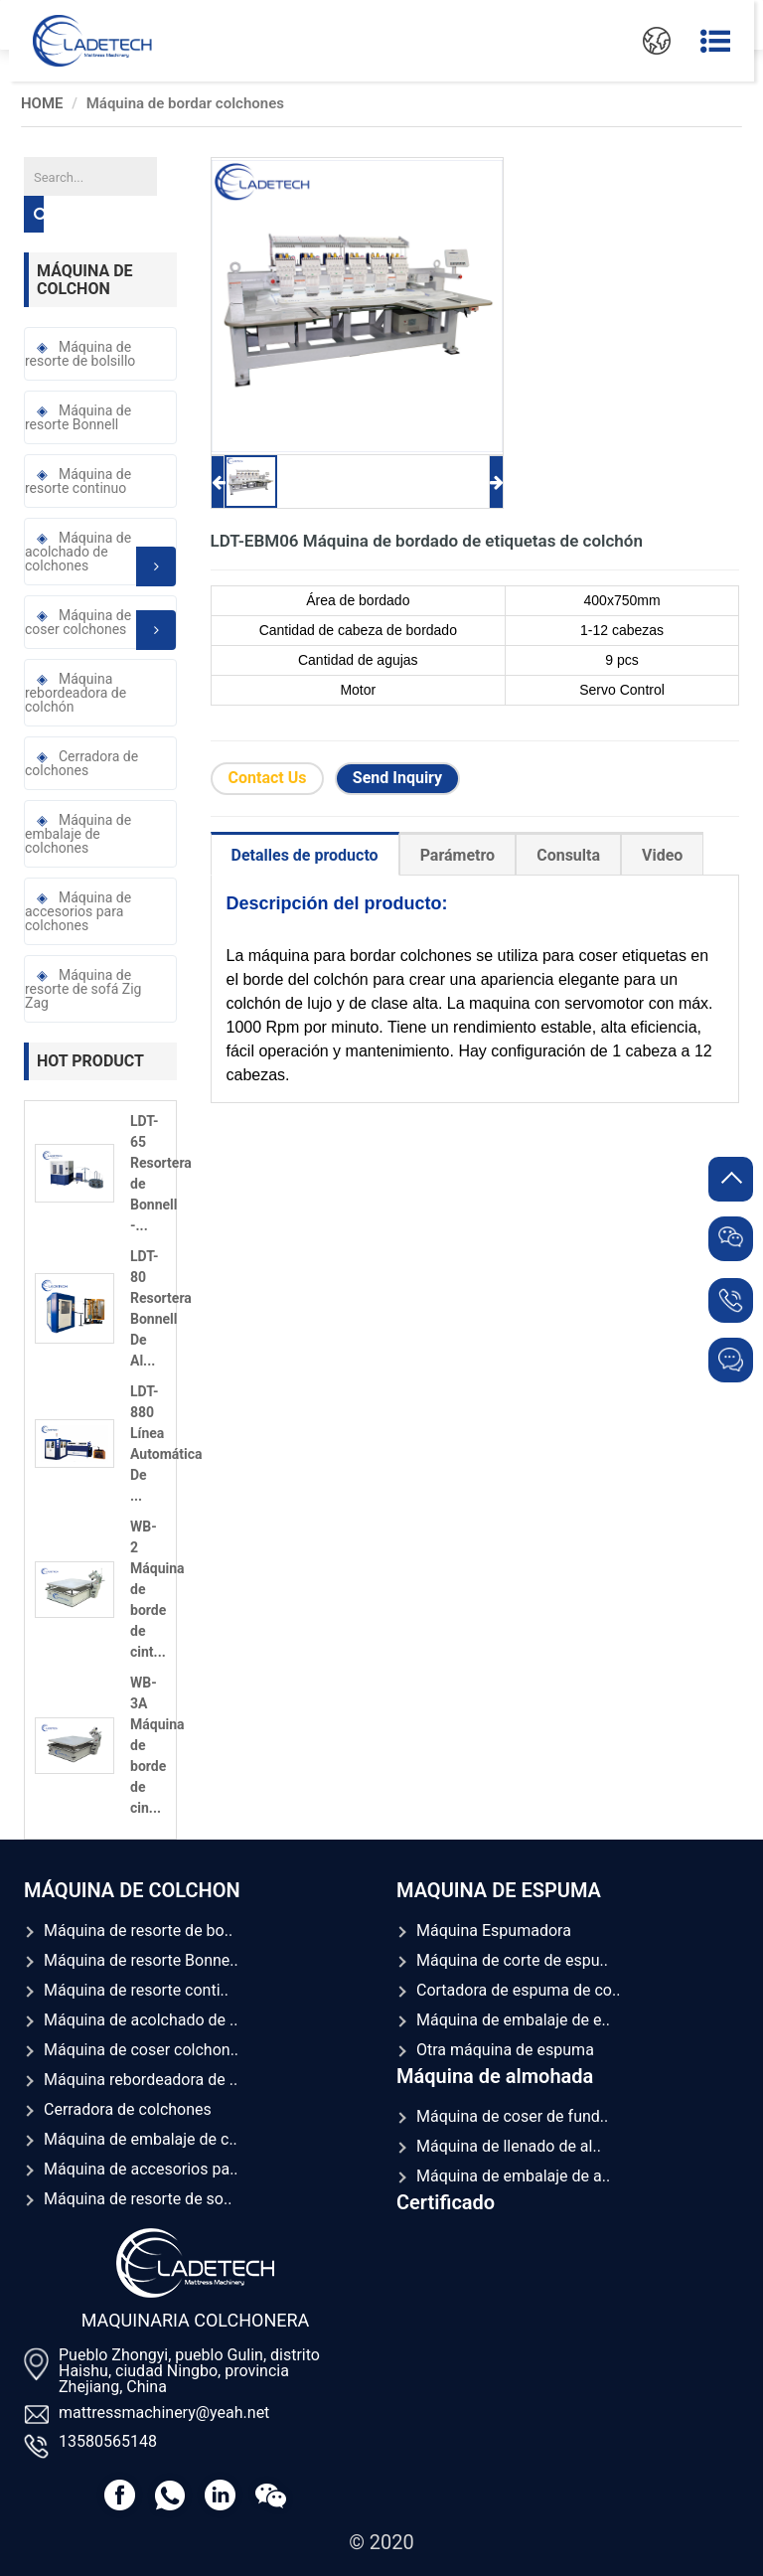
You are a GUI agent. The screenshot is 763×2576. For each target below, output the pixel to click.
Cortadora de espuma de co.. (518, 1990)
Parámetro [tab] (458, 855)
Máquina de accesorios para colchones (78, 911)
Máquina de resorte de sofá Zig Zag (83, 989)
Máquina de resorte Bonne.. (141, 1960)
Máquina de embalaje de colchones (78, 834)
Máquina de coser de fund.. (512, 2116)
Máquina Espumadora (493, 1930)
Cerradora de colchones (81, 763)
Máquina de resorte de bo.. (138, 1930)
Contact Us (268, 777)
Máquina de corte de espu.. (512, 1960)
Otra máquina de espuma (505, 2049)
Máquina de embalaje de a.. (513, 2176)
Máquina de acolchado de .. (140, 2020)
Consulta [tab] (568, 855)
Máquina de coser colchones (100, 628)
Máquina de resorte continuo (78, 481)
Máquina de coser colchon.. (141, 2049)
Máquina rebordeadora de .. (140, 2079)
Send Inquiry (397, 777)
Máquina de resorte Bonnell (78, 417)
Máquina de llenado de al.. (508, 2146)
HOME (42, 103)
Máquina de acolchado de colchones (100, 557)
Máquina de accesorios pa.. (141, 2169)
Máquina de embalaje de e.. (513, 2020)
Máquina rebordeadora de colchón (75, 693)
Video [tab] (662, 855)
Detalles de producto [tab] (305, 855)
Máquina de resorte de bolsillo (80, 354)
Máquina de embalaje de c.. (140, 2139)
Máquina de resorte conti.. (136, 1990)
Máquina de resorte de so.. (137, 2198)
